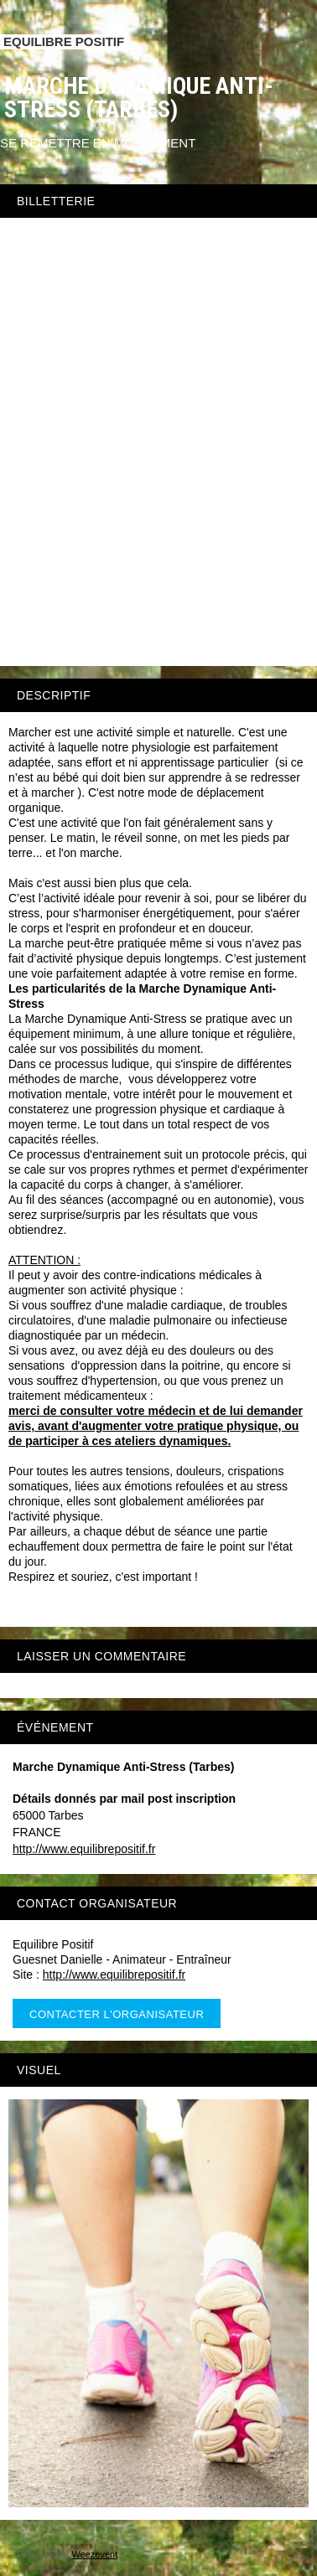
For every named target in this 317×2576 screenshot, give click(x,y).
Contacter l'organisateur (116, 2014)
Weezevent (94, 2554)
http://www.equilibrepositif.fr (84, 1849)
